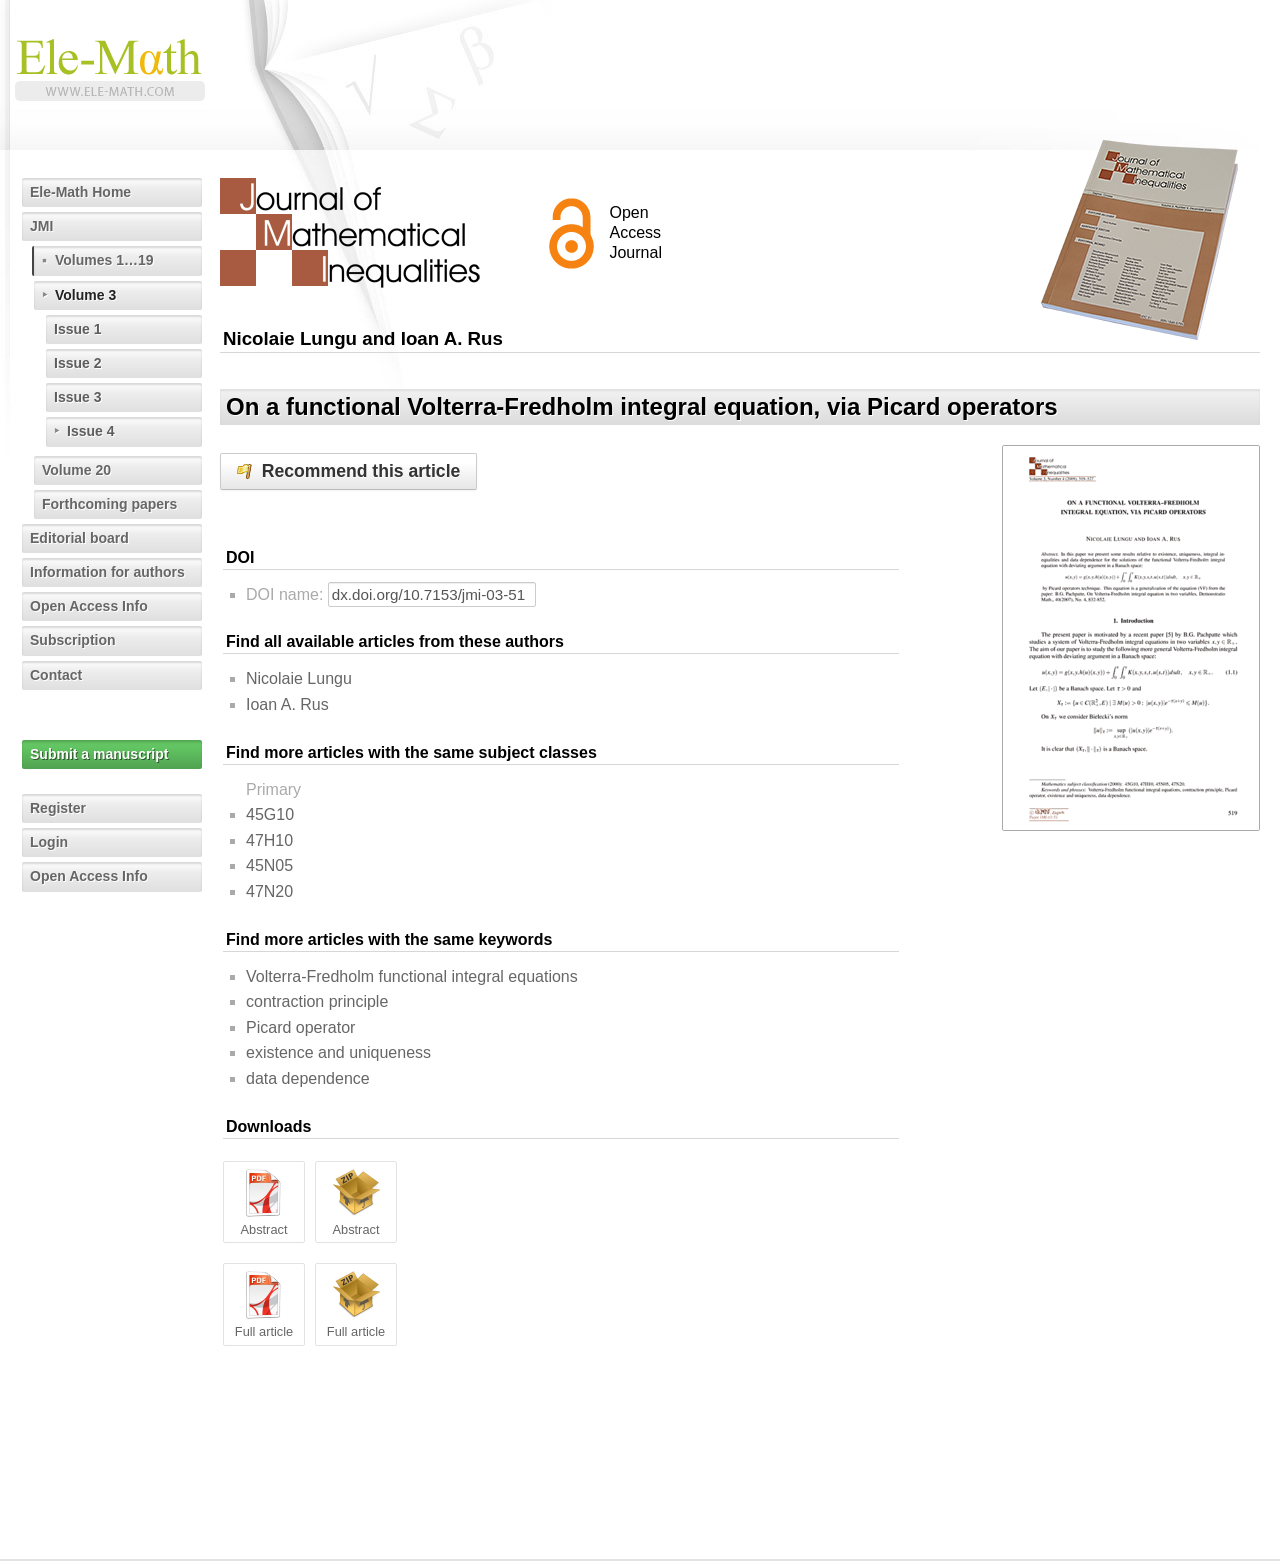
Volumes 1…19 (104, 260)
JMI (41, 226)
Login (49, 842)
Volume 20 (76, 470)
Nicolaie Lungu (299, 678)
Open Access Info (89, 606)
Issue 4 (90, 431)
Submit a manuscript (99, 754)
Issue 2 (77, 363)
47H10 (269, 840)
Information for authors (107, 572)
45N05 (269, 865)
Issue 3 (77, 397)
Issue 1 (77, 329)
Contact (56, 675)
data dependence (308, 1078)
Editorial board (79, 538)
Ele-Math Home (80, 192)
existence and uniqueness (338, 1052)
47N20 (269, 891)
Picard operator (300, 1027)
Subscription (73, 640)
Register (58, 808)
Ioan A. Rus (287, 704)
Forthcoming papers (109, 504)
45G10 (270, 814)
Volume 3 (85, 295)
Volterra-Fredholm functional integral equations (412, 976)
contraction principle (317, 1001)
